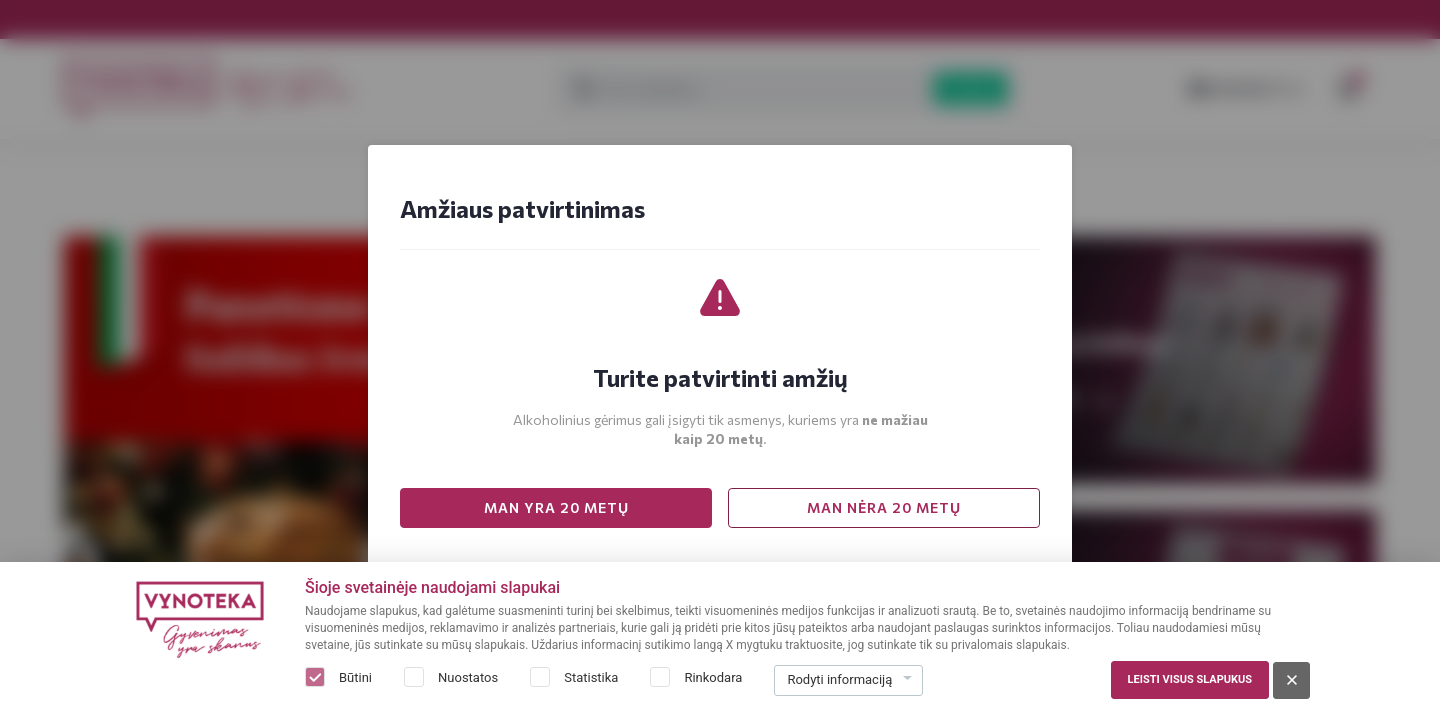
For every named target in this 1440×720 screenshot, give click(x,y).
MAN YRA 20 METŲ (556, 507)
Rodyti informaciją (839, 679)
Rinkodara (713, 677)
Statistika (591, 677)
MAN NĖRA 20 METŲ (884, 507)
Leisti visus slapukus (1190, 679)
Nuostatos (468, 677)
